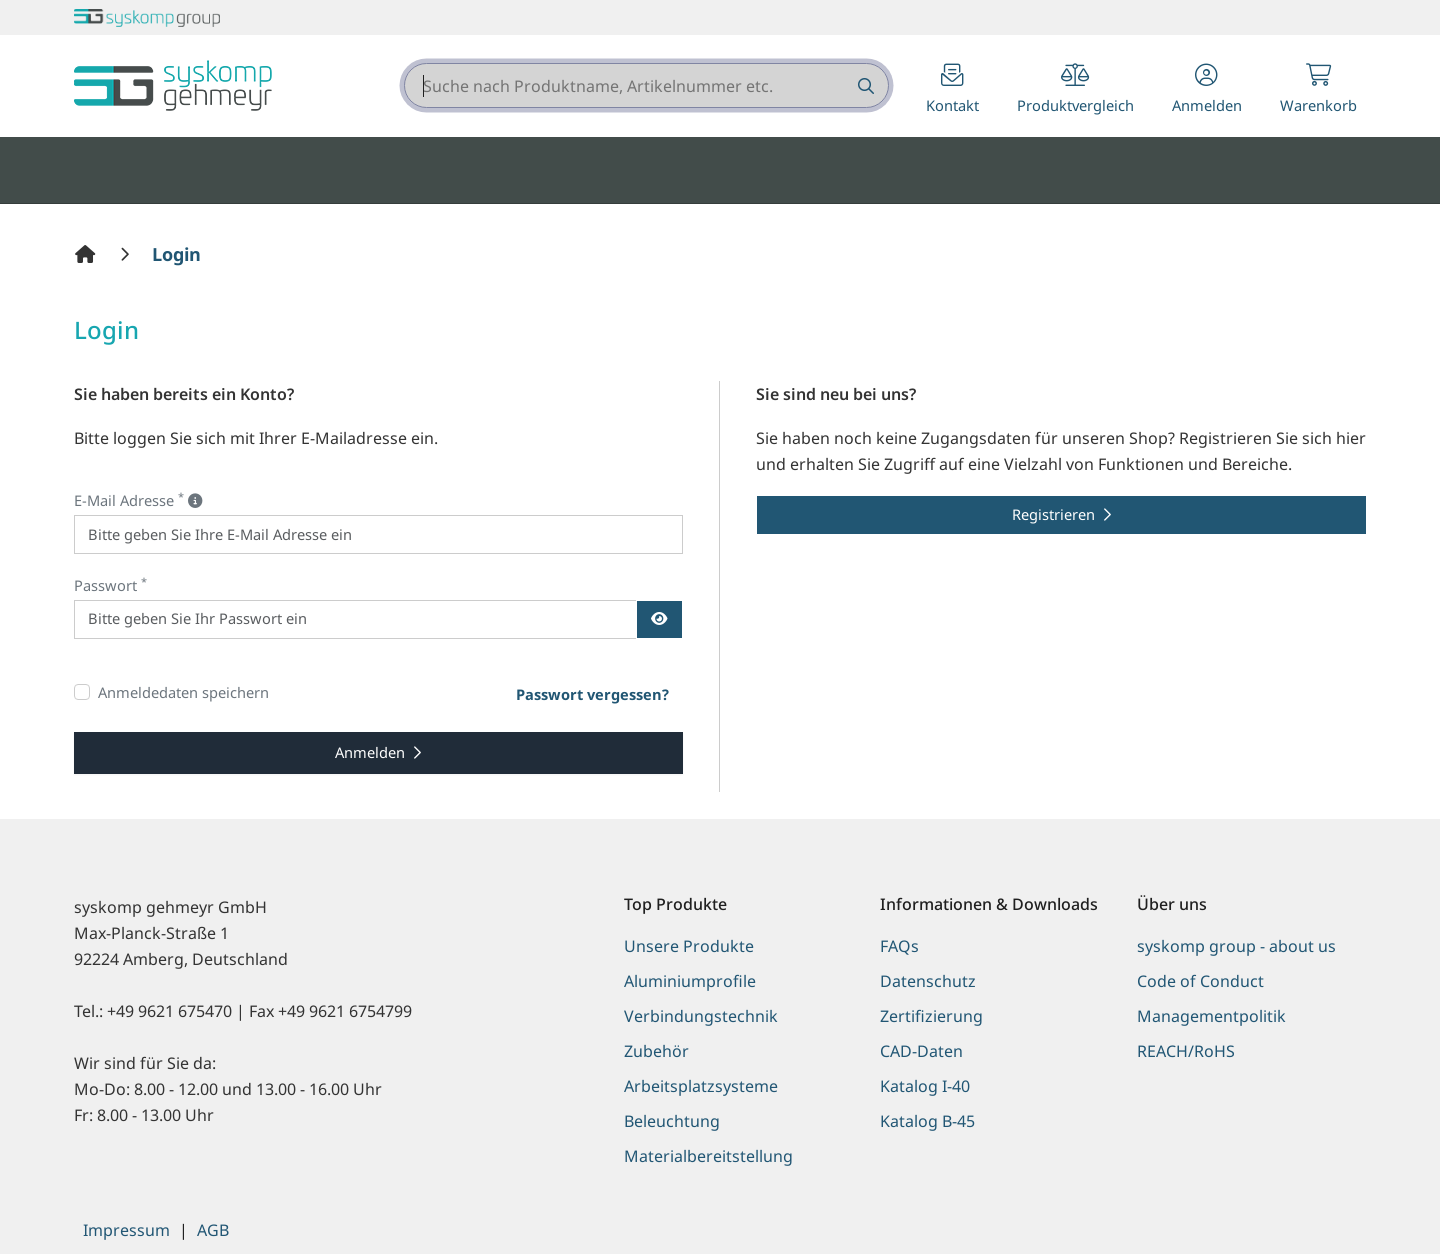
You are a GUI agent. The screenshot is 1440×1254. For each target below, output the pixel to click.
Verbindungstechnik (701, 1016)
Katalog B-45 (927, 1121)
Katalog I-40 (925, 1086)
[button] (1207, 90)
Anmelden (370, 752)
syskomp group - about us (1236, 946)
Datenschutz (928, 981)
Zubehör (656, 1051)
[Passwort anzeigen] (659, 619)
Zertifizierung (931, 1016)
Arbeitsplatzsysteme (701, 1086)
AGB (213, 1230)
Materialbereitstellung (708, 1156)
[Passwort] (355, 619)
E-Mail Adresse (138, 499)
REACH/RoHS (1186, 1051)
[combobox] (646, 85)
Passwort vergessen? (592, 694)
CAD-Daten (921, 1051)
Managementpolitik (1211, 1016)
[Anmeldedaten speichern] (82, 692)
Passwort (110, 584)
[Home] (88, 254)
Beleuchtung (672, 1121)
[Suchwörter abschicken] (864, 85)
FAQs (899, 946)
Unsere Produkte (689, 946)
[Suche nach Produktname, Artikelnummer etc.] (864, 85)
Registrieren (1053, 514)
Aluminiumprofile (690, 981)
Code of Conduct (1200, 981)
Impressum (126, 1230)
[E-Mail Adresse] (379, 534)
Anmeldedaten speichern (183, 692)
